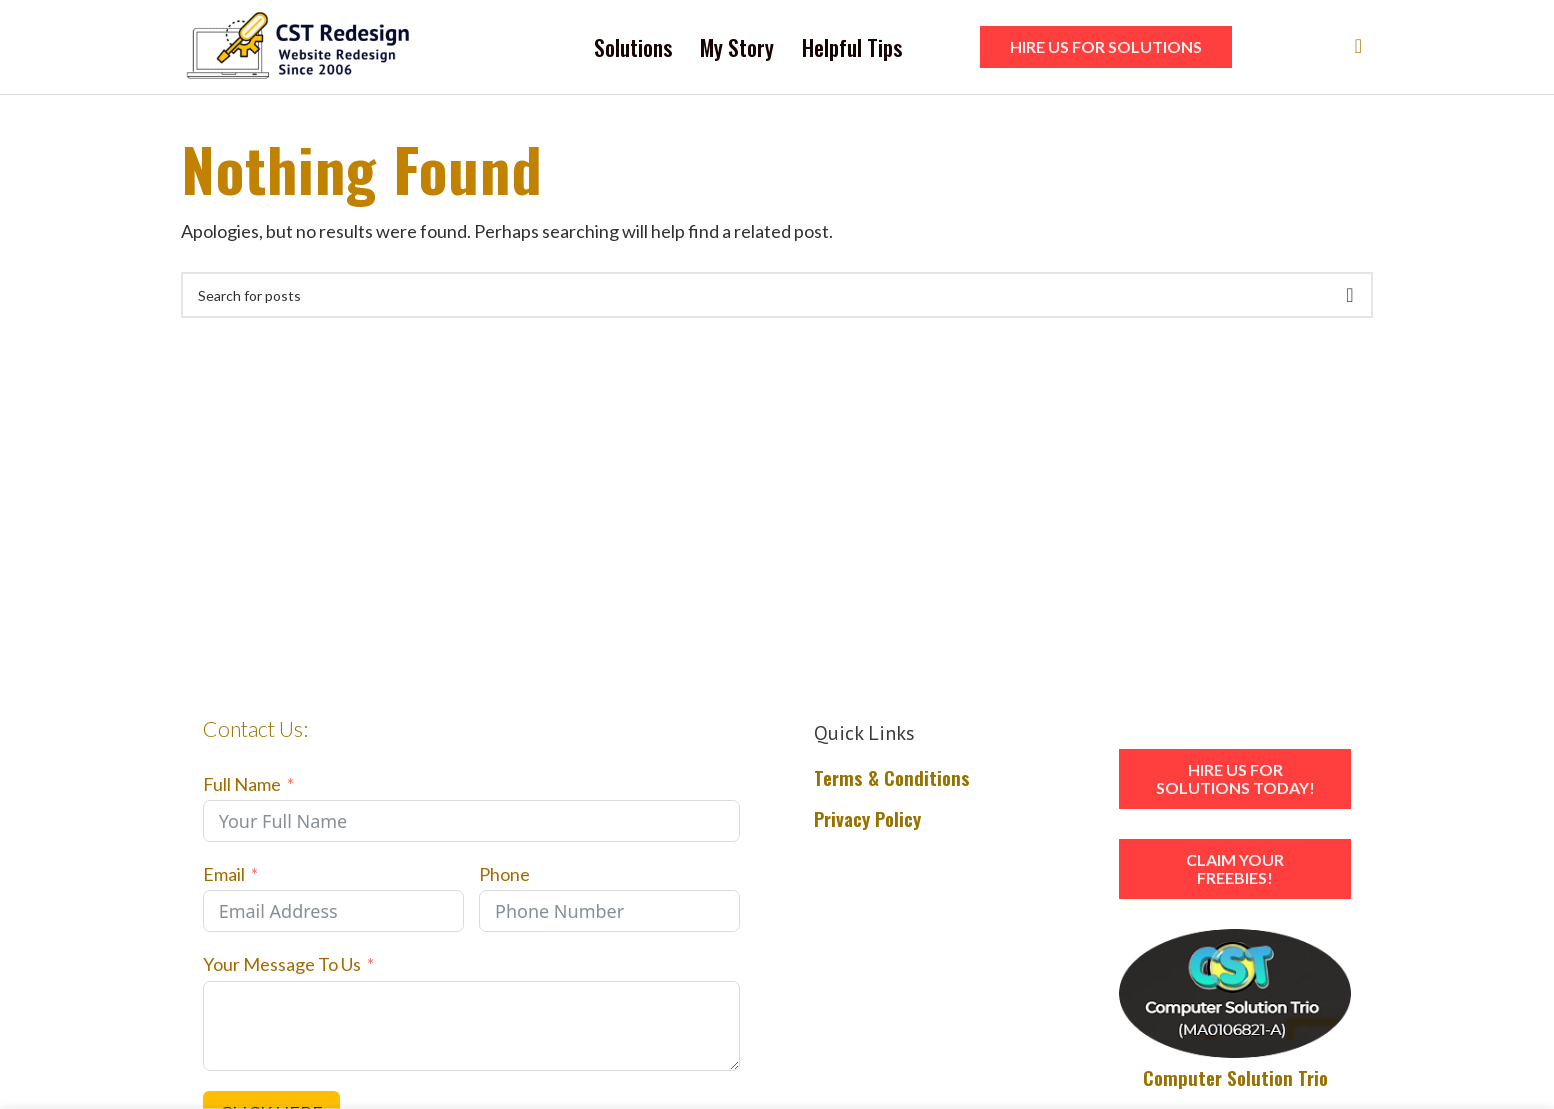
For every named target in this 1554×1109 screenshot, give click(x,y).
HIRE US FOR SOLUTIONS (1106, 49)
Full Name (242, 789)
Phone (504, 879)
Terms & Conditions (892, 783)
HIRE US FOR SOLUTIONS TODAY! (1235, 784)
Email (224, 879)
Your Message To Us (282, 969)
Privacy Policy (867, 823)
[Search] (1352, 50)
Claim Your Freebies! (1235, 874)
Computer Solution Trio (1235, 1083)
